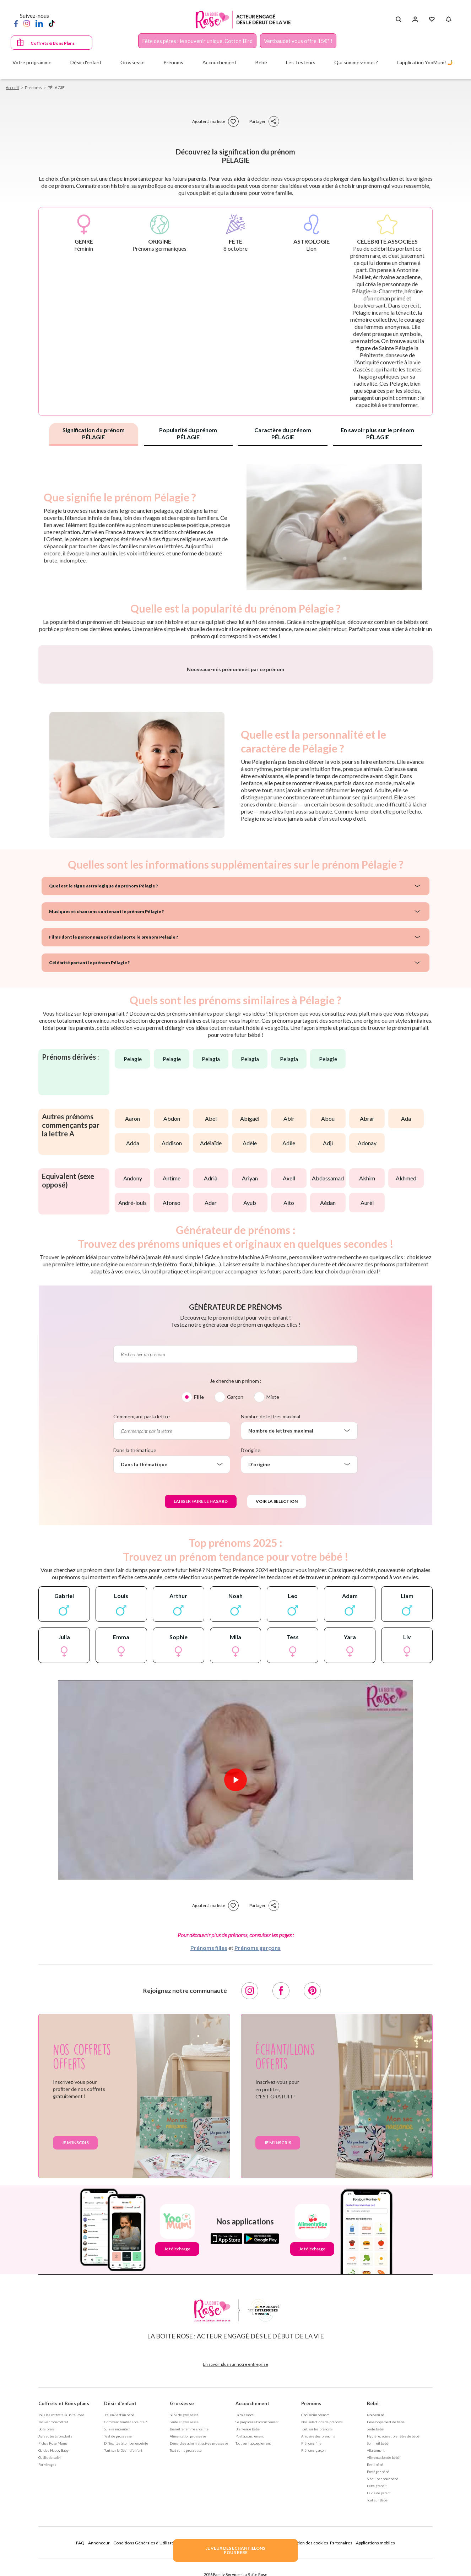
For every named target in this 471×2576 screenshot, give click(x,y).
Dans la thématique (134, 1637)
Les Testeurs (300, 62)
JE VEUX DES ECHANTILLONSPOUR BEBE (235, 2550)
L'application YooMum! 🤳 (425, 62)
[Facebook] (16, 23)
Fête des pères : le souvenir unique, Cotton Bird (197, 41)
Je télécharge (177, 2435)
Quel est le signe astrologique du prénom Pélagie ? (103, 1072)
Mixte (272, 1583)
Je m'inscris (75, 2329)
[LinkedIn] (39, 23)
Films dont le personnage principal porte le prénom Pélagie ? (113, 1123)
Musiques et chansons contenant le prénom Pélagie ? (106, 1097)
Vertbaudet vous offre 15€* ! (298, 41)
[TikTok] (52, 23)
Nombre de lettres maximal (270, 1603)
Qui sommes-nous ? (356, 62)
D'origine (250, 1637)
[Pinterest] (312, 2177)
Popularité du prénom (188, 433)
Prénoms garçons (257, 2134)
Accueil (12, 87)
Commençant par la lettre (141, 1603)
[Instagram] (26, 23)
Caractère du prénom (282, 433)
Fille (199, 1583)
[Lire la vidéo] (235, 1966)
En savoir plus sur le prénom (377, 433)
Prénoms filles (208, 2134)
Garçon (235, 1583)
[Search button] (398, 19)
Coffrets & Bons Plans (53, 43)
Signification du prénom (94, 433)
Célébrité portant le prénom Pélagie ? (89, 1149)
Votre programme (32, 62)
